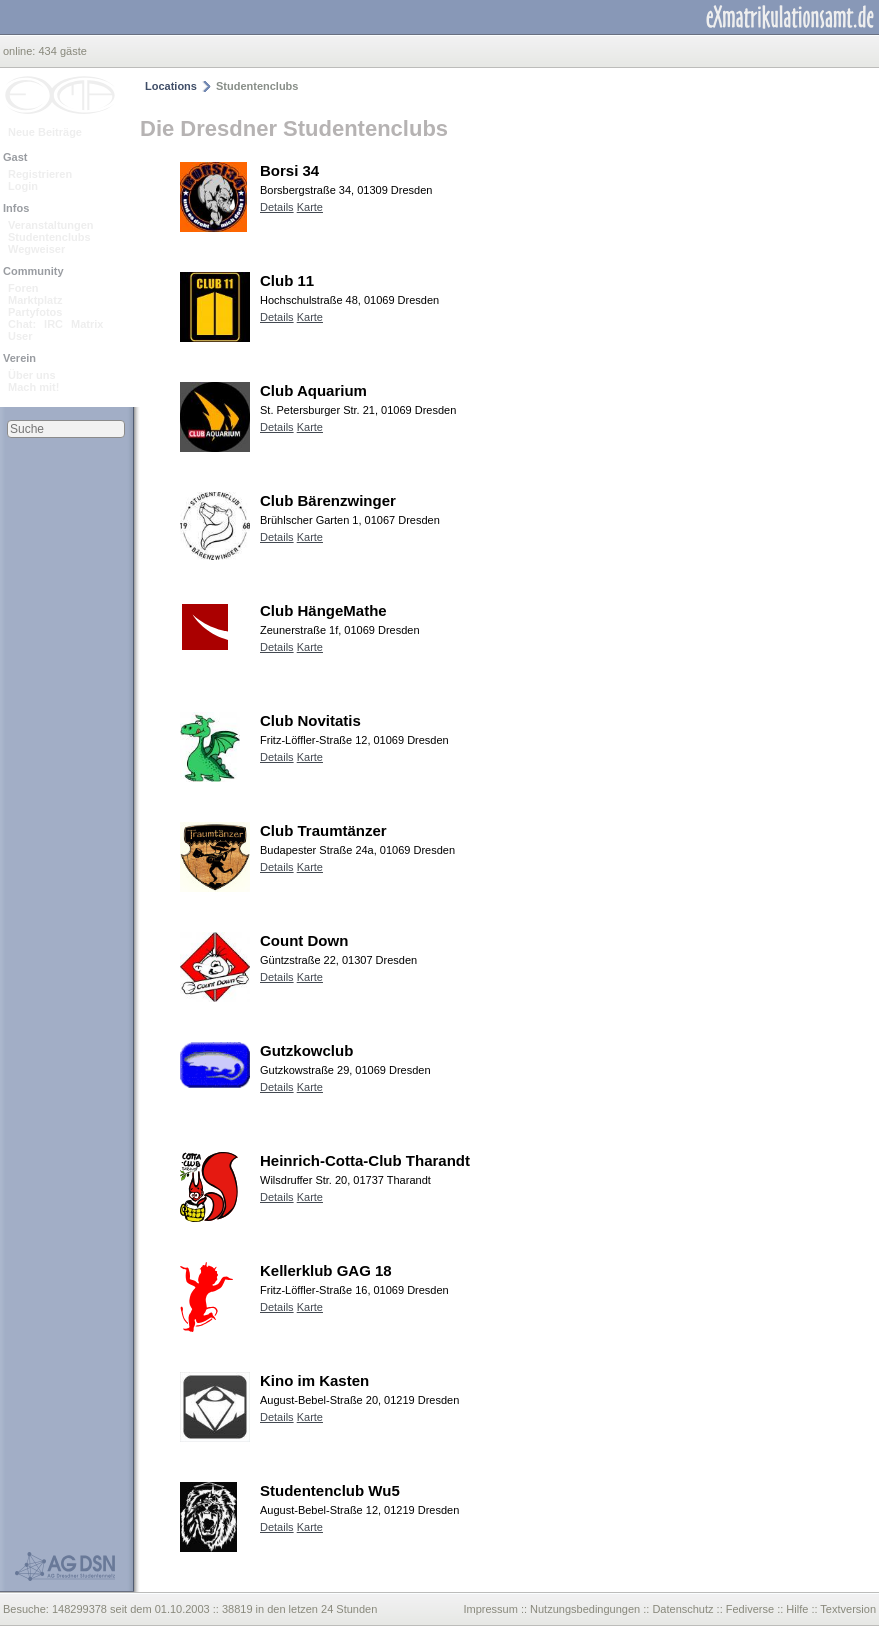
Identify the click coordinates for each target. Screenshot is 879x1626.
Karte (310, 207)
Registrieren (40, 174)
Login (23, 186)
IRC (53, 324)
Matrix (87, 324)
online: (20, 51)
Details (277, 207)
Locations (171, 86)
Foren (23, 288)
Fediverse (750, 1609)
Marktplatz (35, 300)
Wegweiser (36, 249)
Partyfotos (35, 312)
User (20, 336)
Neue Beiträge (45, 132)
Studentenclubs (49, 237)
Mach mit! (33, 387)
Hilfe (797, 1609)
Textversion (848, 1609)
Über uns (32, 375)
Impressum (490, 1609)
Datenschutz (682, 1609)
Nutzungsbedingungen (585, 1609)
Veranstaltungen (51, 225)
